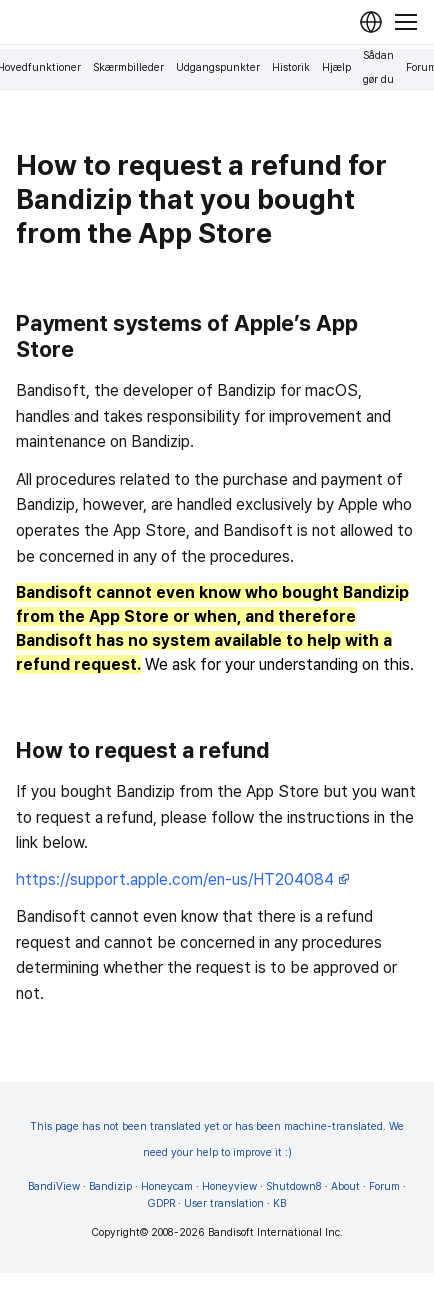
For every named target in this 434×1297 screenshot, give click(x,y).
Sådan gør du (378, 67)
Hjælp (336, 67)
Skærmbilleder (128, 67)
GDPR (161, 1203)
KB (279, 1203)
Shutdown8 (294, 1186)
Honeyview (229, 1186)
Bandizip (110, 1186)
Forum (384, 1186)
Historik (291, 67)
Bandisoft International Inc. (275, 1232)
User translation (224, 1203)
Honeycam (167, 1186)
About (345, 1186)
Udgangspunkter (218, 67)
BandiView (54, 1186)
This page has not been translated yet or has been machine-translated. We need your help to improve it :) (217, 1139)
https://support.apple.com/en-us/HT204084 (183, 879)
